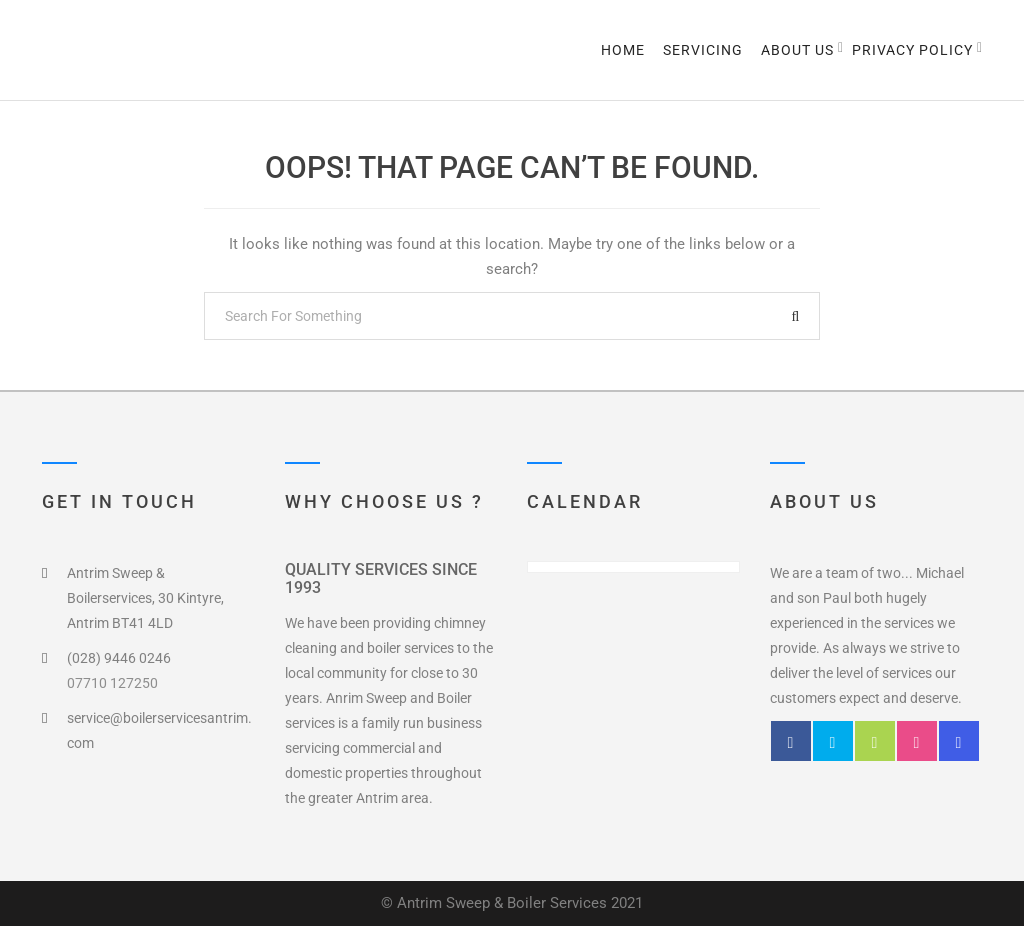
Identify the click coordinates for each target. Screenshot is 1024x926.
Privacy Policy (912, 50)
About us (797, 50)
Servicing (703, 50)
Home (623, 50)
